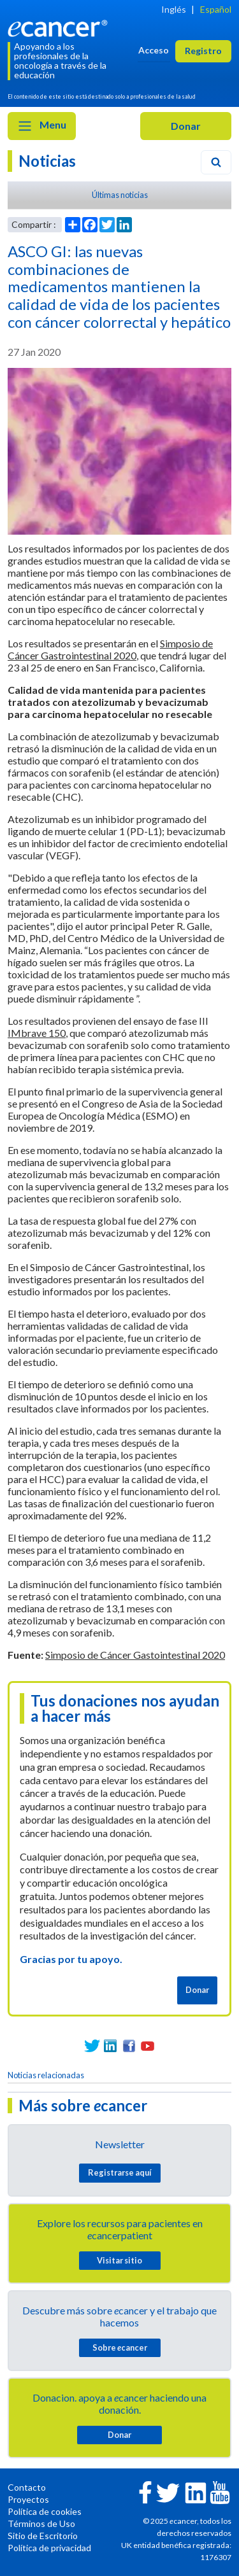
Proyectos (28, 2499)
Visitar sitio (119, 2260)
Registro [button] (203, 50)
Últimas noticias (120, 195)
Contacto (27, 2487)
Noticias (47, 160)
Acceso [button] (153, 50)
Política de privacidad (49, 2547)
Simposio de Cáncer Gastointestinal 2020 (135, 1655)
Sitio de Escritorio (43, 2535)
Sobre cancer (119, 2347)
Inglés (173, 9)
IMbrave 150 (37, 1033)
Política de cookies (45, 2511)
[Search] (216, 162)
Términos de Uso (41, 2523)
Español (215, 9)
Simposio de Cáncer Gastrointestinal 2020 (110, 649)
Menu (41, 126)
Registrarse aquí (120, 2172)
